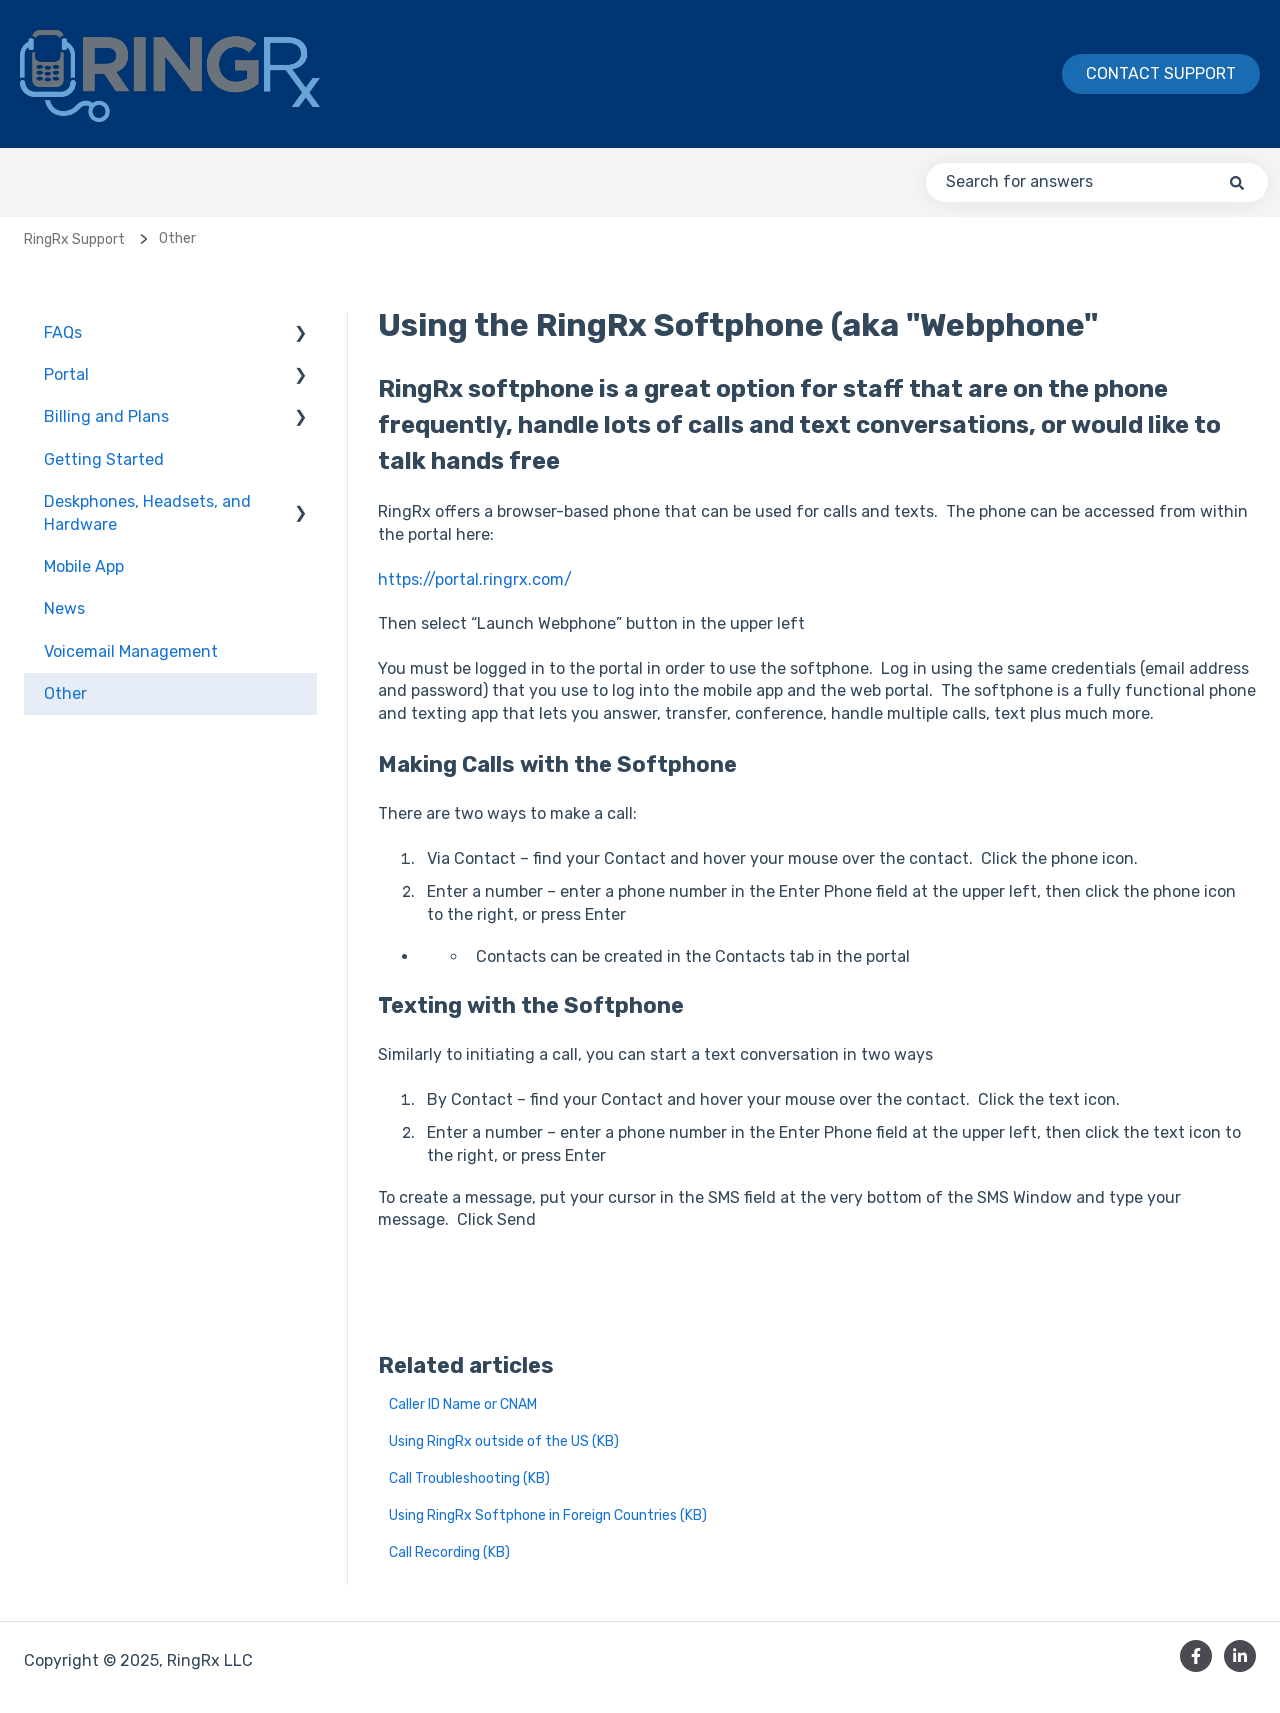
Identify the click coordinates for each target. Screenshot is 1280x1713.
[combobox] (1097, 182)
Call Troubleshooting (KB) (469, 1478)
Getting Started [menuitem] (104, 459)
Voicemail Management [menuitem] (131, 651)
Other (177, 238)
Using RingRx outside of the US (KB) (504, 1441)
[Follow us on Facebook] (1196, 1656)
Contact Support (1161, 73)
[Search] (1237, 182)
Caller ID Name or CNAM (463, 1404)
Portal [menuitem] (66, 374)
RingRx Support (74, 239)
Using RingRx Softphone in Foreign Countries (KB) (548, 1515)
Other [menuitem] (65, 693)
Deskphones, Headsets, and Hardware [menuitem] (147, 512)
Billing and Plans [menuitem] (106, 416)
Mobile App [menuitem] (84, 566)
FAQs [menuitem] (63, 332)
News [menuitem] (64, 608)
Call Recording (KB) (449, 1552)
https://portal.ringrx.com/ (475, 579)
